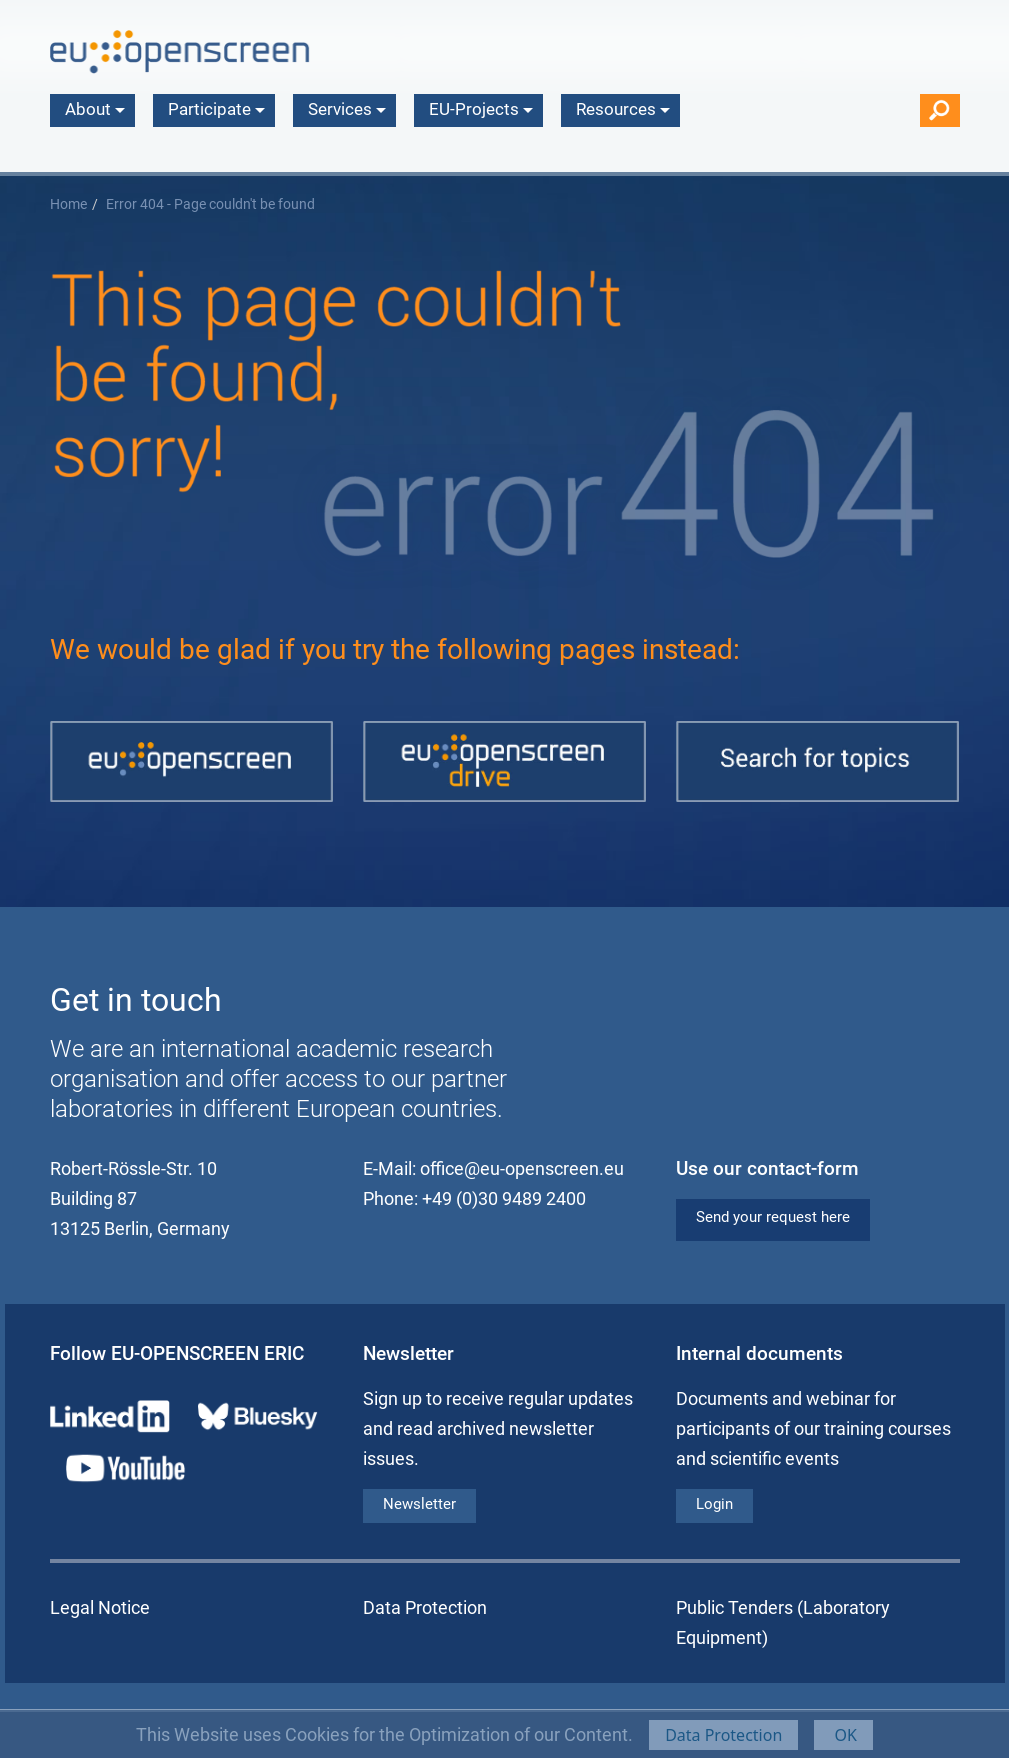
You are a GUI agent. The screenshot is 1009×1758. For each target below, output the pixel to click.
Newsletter (419, 1504)
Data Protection (723, 1735)
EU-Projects (481, 109)
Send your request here (773, 1217)
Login (714, 1504)
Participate (216, 109)
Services (347, 109)
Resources (623, 109)
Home (68, 204)
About (95, 109)
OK (843, 1735)
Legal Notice (100, 1607)
